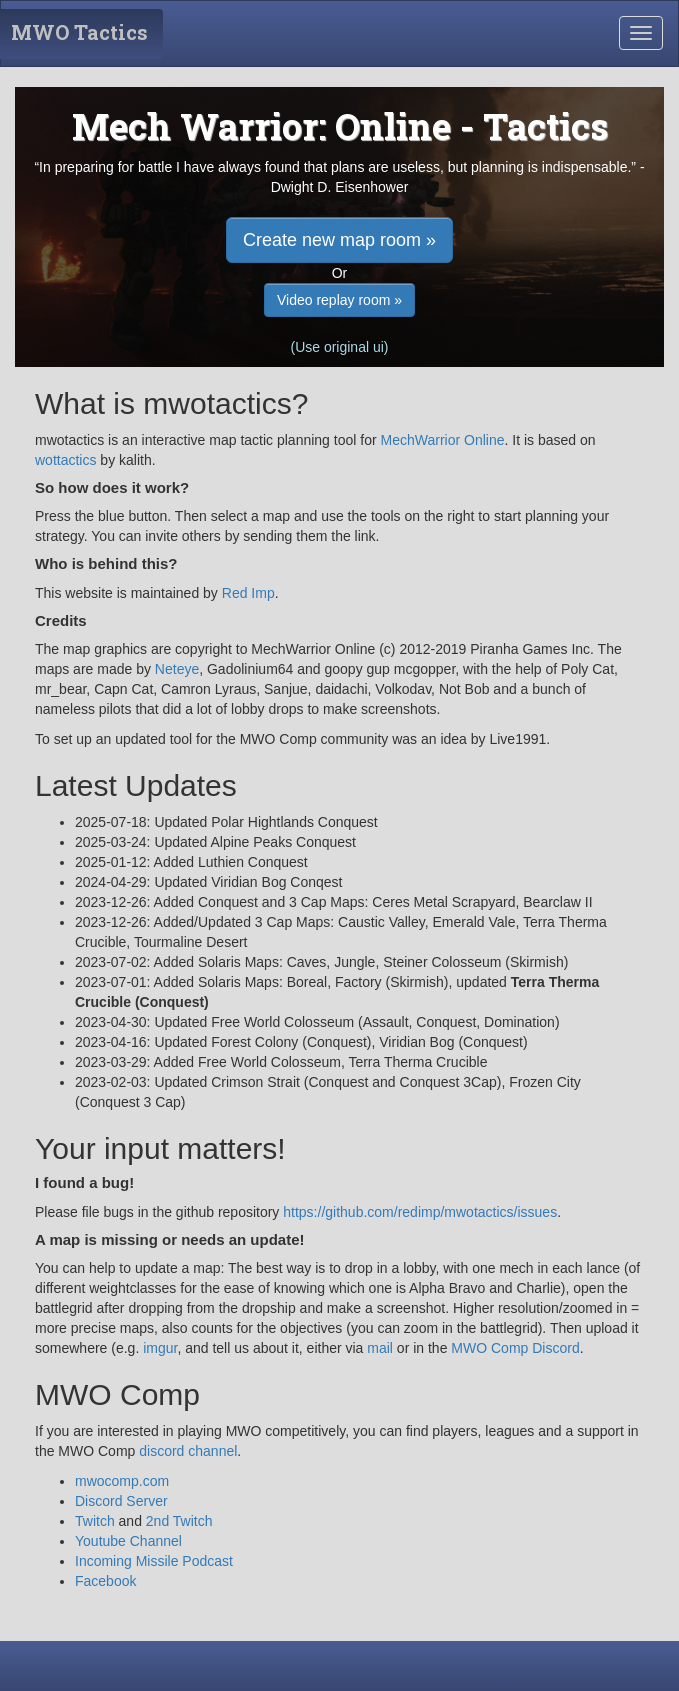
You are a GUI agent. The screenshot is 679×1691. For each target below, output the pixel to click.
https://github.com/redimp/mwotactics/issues (420, 1212)
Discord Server (121, 1501)
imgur (160, 1348)
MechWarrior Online (443, 440)
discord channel (188, 1451)
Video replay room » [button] (339, 300)
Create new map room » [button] (339, 240)
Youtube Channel (128, 1541)
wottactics (65, 460)
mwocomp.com (122, 1481)
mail (380, 1348)
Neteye (177, 669)
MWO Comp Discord (515, 1348)
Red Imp (248, 593)
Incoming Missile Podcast (154, 1561)
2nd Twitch (179, 1521)
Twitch (95, 1521)
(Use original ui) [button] (339, 347)
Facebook (105, 1581)
